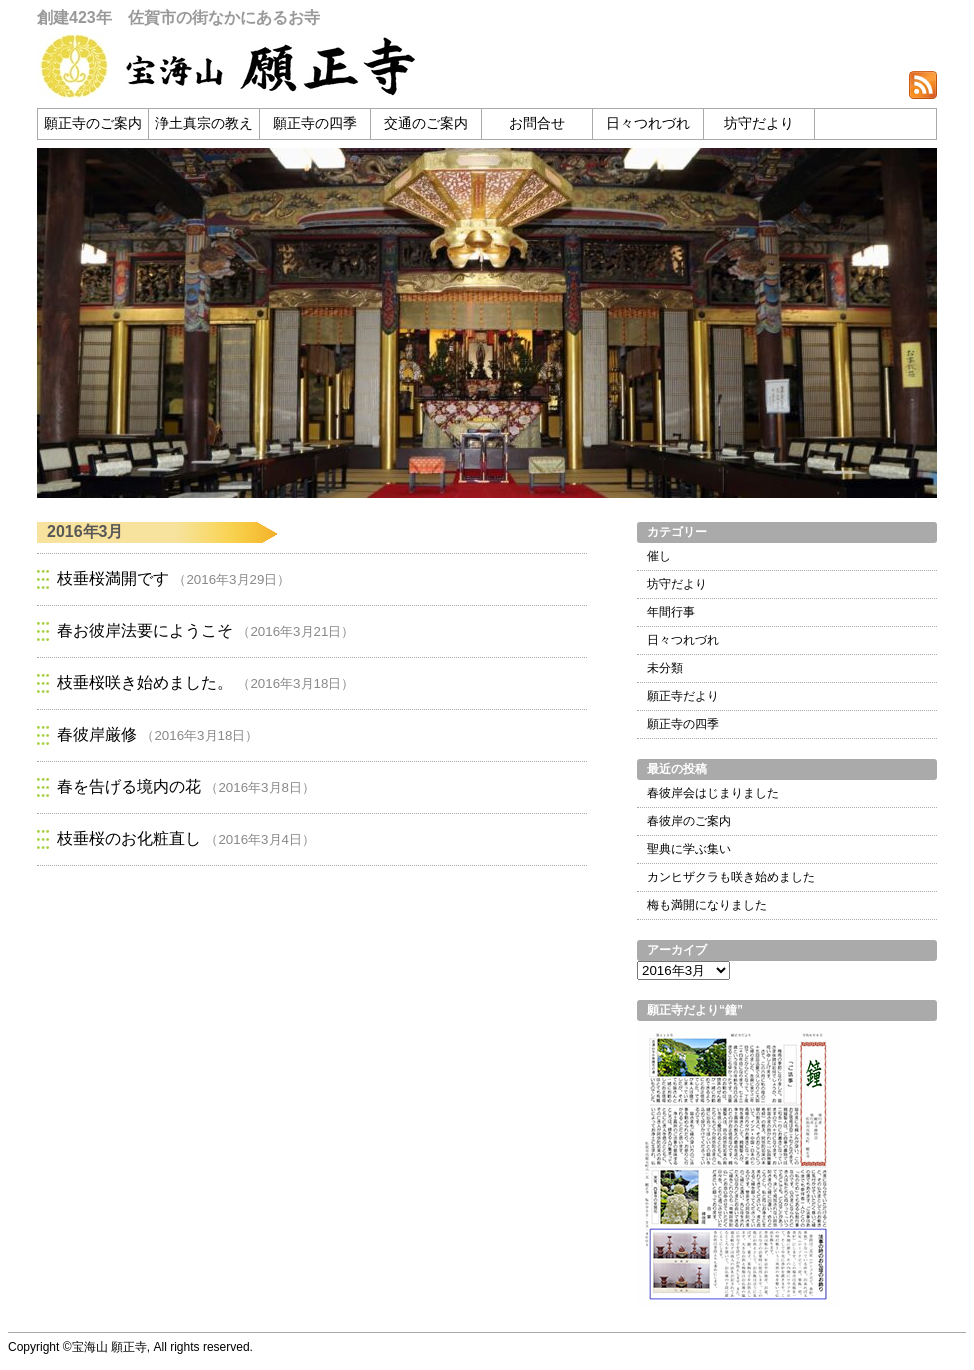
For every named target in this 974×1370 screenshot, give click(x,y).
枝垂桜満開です (113, 578)
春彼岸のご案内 (689, 821)
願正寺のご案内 (93, 123)
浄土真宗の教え (204, 123)
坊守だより (759, 123)
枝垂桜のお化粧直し (129, 838)
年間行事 (671, 612)
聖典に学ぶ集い (689, 849)
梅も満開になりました (707, 905)
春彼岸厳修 (97, 734)
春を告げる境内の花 (129, 786)
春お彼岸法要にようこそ (145, 630)
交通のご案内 (426, 123)
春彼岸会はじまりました (713, 793)
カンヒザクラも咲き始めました (731, 877)
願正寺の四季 (315, 123)
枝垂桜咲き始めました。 (145, 682)
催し (659, 556)
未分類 (665, 668)
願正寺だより (683, 696)
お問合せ (537, 123)
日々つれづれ (648, 123)
